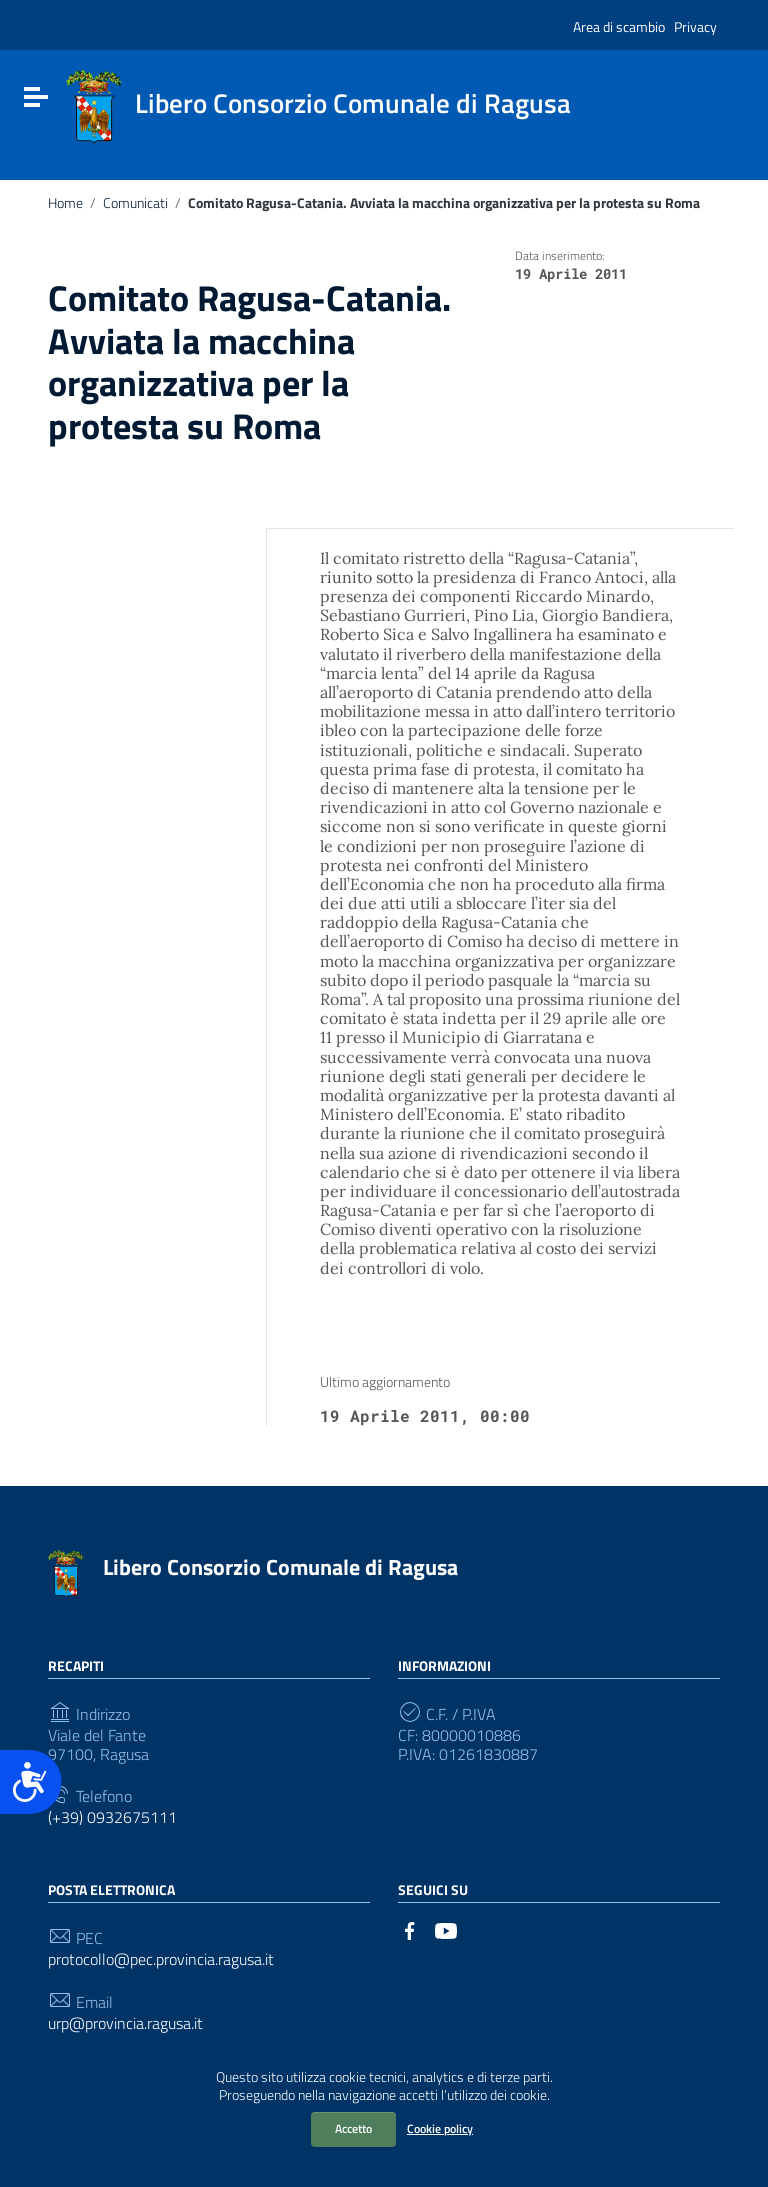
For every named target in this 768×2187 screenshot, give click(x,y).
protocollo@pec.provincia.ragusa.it (161, 1959)
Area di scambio (619, 26)
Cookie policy (440, 2128)
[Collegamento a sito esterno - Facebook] (410, 1929)
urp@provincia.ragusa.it (125, 2023)
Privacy (695, 26)
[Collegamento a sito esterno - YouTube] (446, 1929)
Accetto (353, 2128)
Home (65, 203)
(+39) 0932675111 (112, 1817)
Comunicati (135, 203)
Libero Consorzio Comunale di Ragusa (280, 1567)
